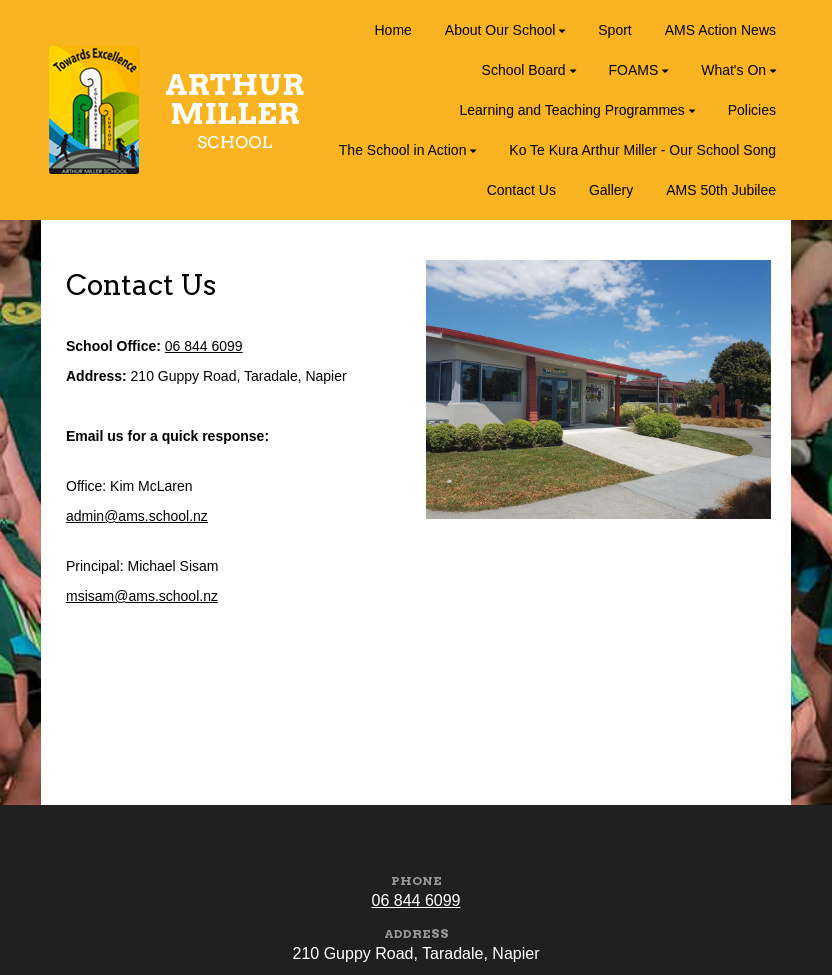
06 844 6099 (204, 346)
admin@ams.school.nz (137, 516)
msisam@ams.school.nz (142, 596)
